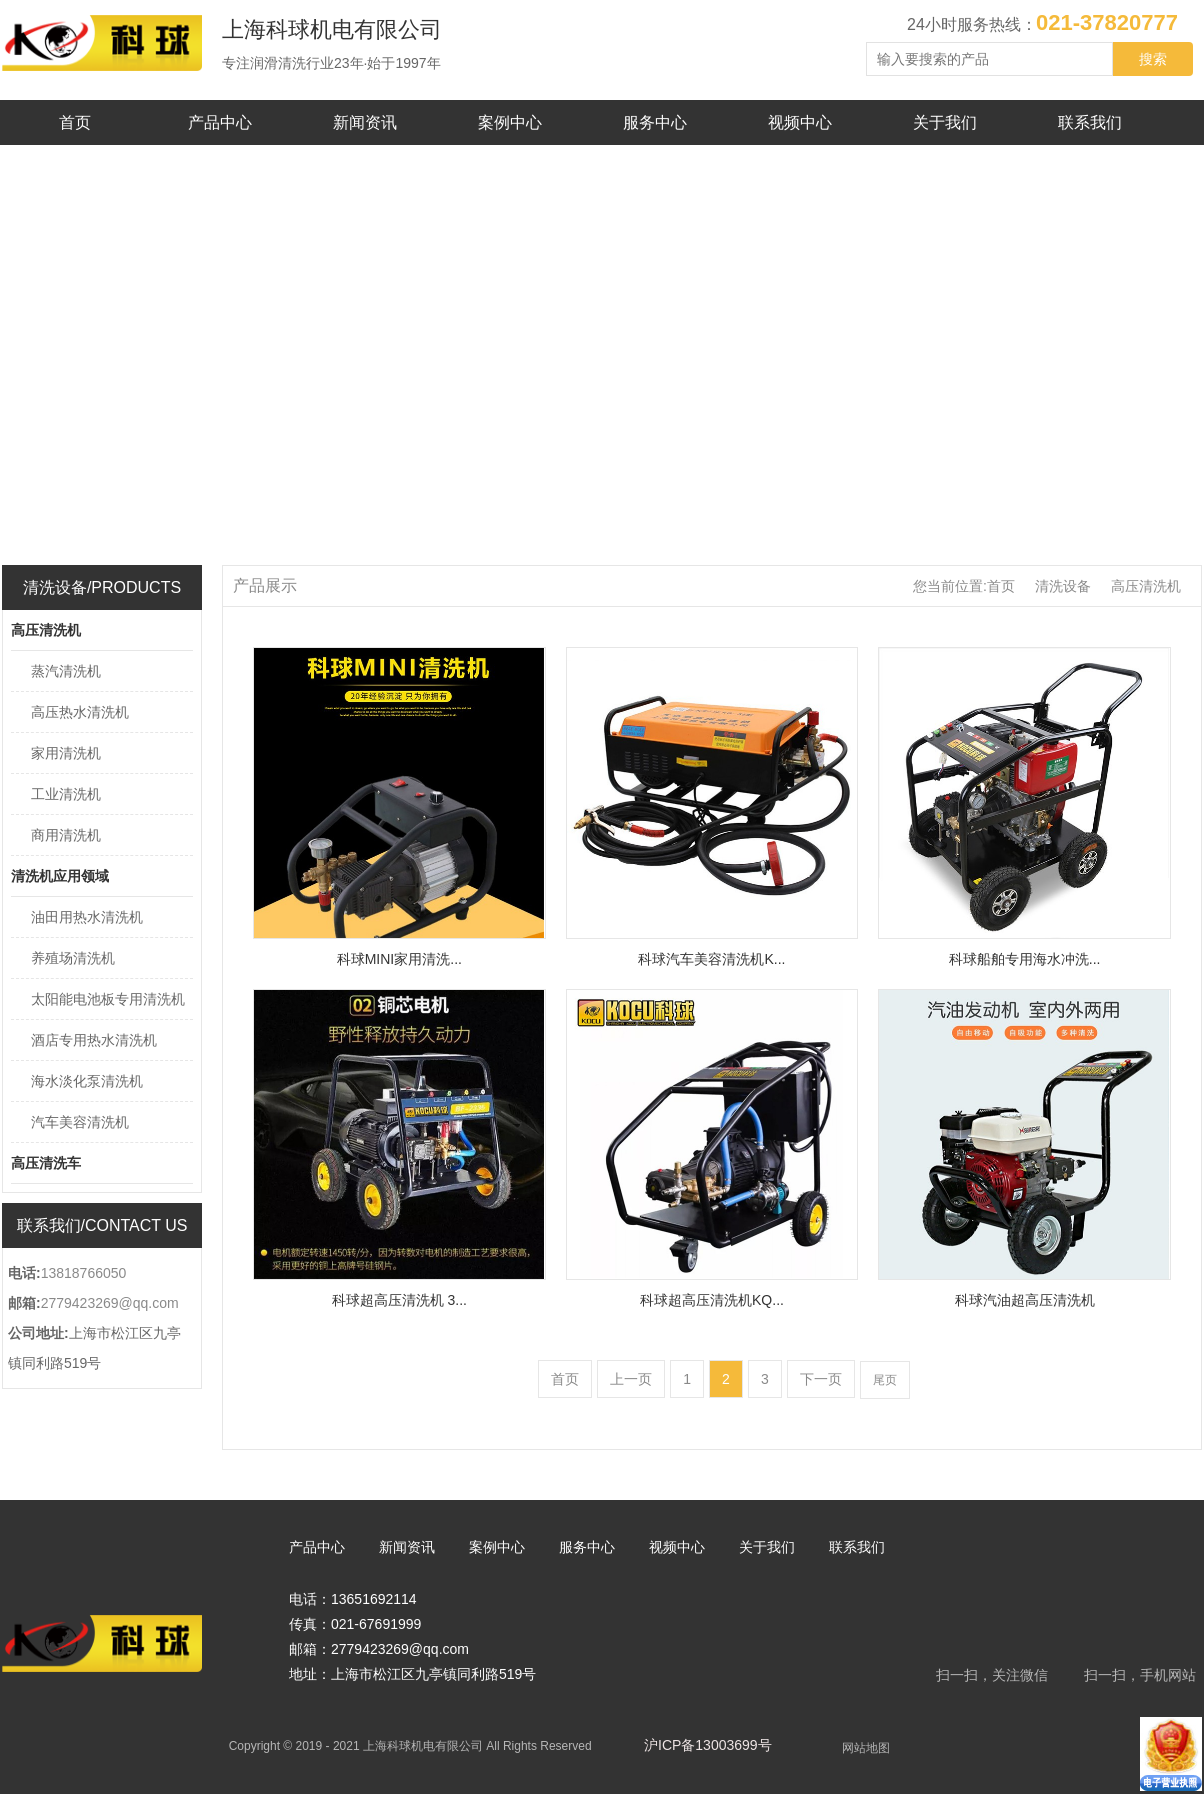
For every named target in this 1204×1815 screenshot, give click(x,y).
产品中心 (220, 122)
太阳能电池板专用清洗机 (108, 999)
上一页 (631, 1379)
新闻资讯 (365, 122)
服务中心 (655, 122)
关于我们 (945, 122)
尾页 (885, 1380)
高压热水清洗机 (80, 712)
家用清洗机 (66, 753)
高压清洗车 (46, 1163)
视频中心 (800, 122)
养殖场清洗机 (73, 958)
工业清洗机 (66, 794)
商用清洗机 (66, 835)
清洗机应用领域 (60, 876)
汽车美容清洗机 (80, 1122)
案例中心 (510, 122)
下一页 (821, 1379)
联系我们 (1090, 122)
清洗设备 (1063, 586)
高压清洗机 (46, 630)
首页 (75, 122)
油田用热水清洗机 (87, 917)
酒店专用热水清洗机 (94, 1040)
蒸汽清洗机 (66, 671)
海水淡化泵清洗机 (87, 1081)
